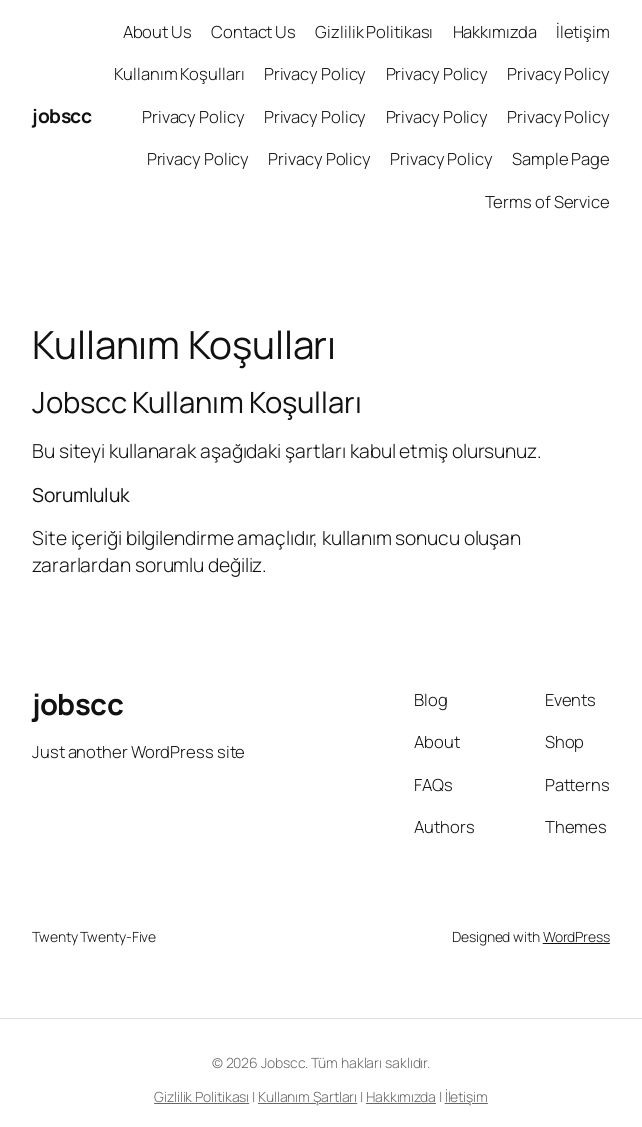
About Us (157, 31)
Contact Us (253, 31)
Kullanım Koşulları (179, 73)
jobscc (61, 115)
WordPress (576, 936)
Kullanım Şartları (307, 1096)
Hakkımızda (495, 31)
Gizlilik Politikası (374, 31)
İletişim (583, 31)
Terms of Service (547, 201)
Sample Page (561, 158)
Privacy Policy (315, 73)
